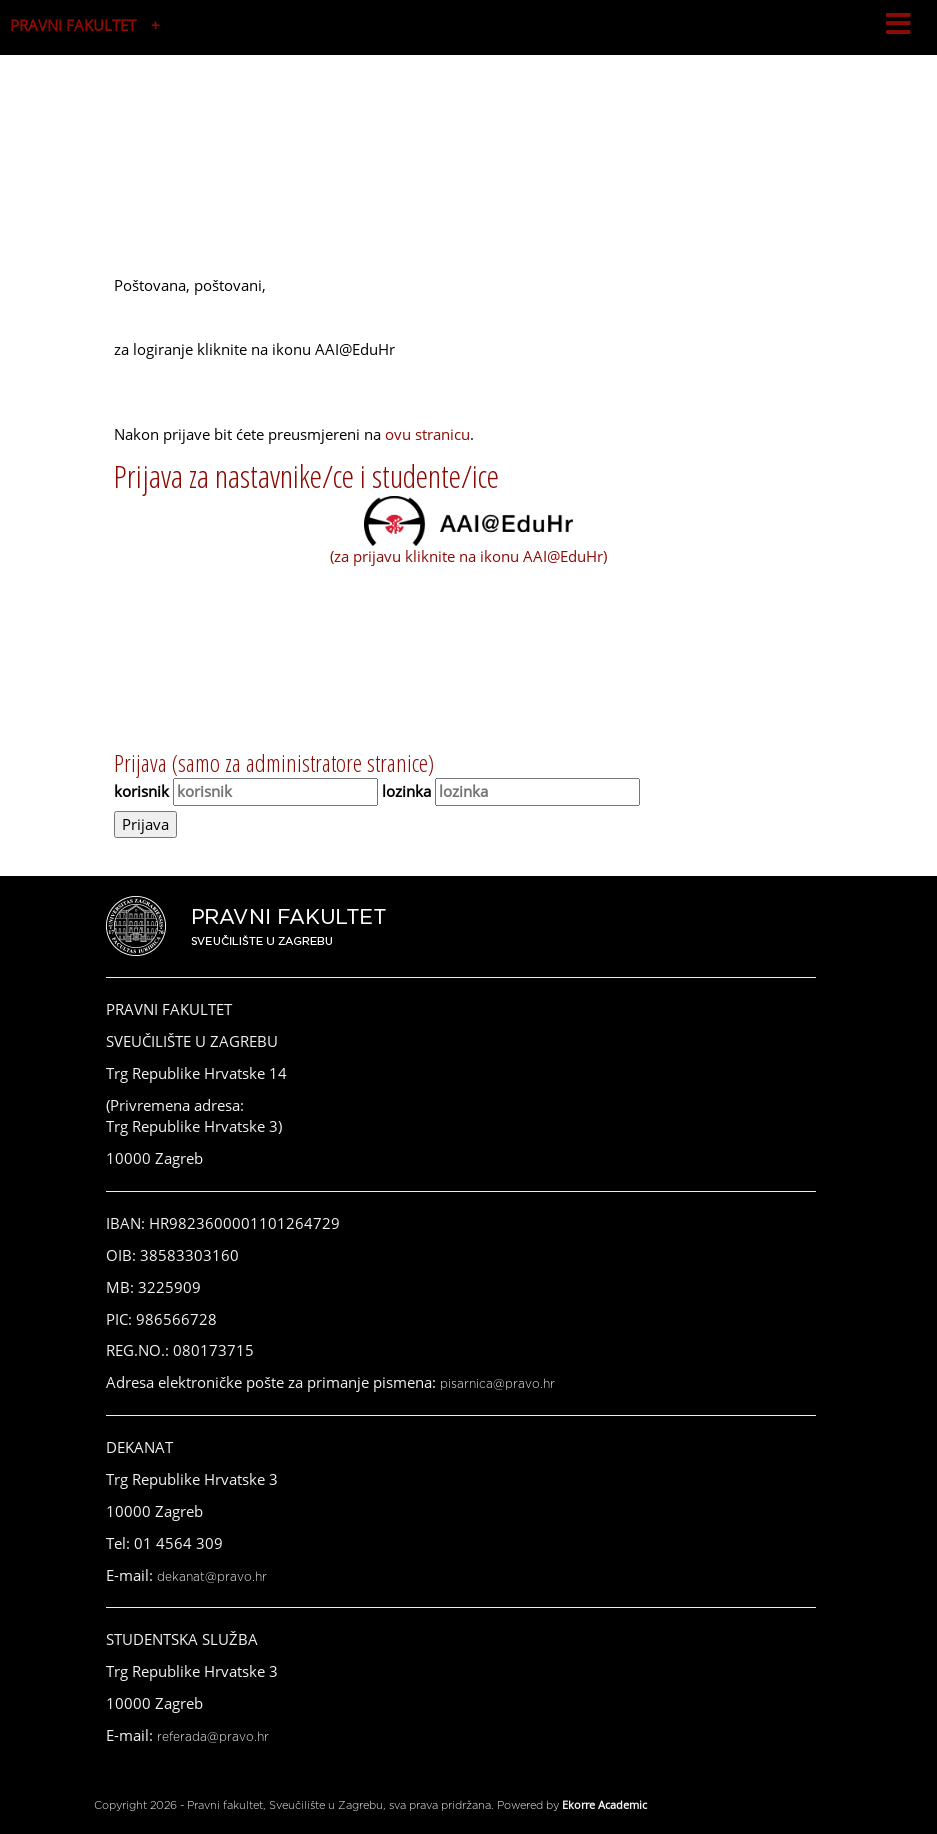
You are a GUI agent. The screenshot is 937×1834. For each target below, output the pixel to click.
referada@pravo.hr (213, 1737)
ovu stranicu (427, 434)
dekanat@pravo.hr (212, 1577)
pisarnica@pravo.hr (497, 1384)
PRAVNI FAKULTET (73, 25)
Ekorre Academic (604, 1804)
